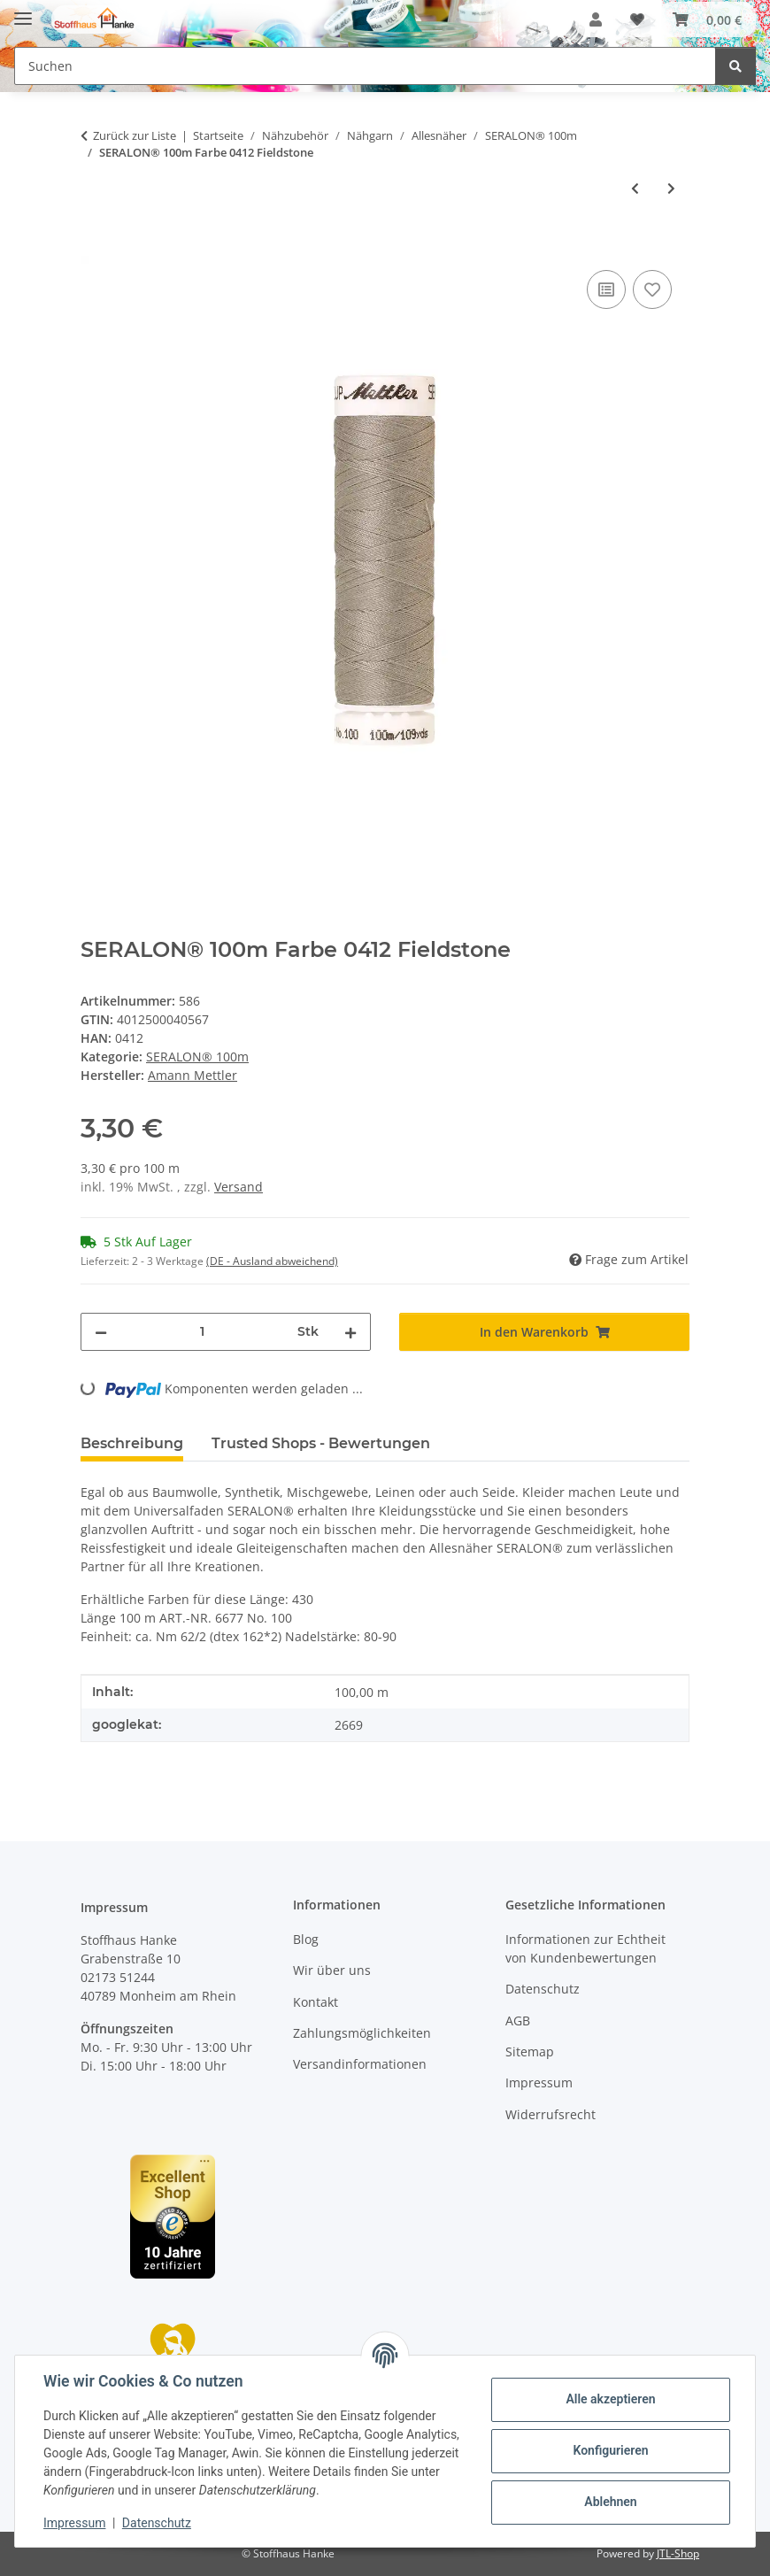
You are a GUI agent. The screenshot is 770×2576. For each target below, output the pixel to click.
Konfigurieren (610, 2450)
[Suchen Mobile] (365, 66)
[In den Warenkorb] (95, 246)
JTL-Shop (678, 2553)
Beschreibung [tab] (132, 1443)
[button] (595, 19)
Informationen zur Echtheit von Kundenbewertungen (585, 1948)
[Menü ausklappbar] (23, 11)
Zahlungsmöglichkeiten (362, 2033)
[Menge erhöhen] (350, 1332)
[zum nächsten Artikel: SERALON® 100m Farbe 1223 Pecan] (671, 188)
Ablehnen (610, 2502)
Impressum (74, 2523)
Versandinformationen (360, 2063)
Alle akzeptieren (610, 2399)
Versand (238, 1186)
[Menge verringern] (100, 1332)
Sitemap (529, 2051)
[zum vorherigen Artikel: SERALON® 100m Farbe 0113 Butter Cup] (635, 188)
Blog (306, 1939)
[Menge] (202, 1332)
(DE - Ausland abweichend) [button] (272, 1261)
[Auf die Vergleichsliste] (606, 289)
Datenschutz (156, 2523)
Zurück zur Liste (134, 135)
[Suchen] (735, 66)
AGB (517, 2020)
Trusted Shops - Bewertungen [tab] (321, 1443)
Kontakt (315, 2002)
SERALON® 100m (197, 1056)
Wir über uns (332, 1970)
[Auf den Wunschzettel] (652, 289)
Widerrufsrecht (550, 2114)
